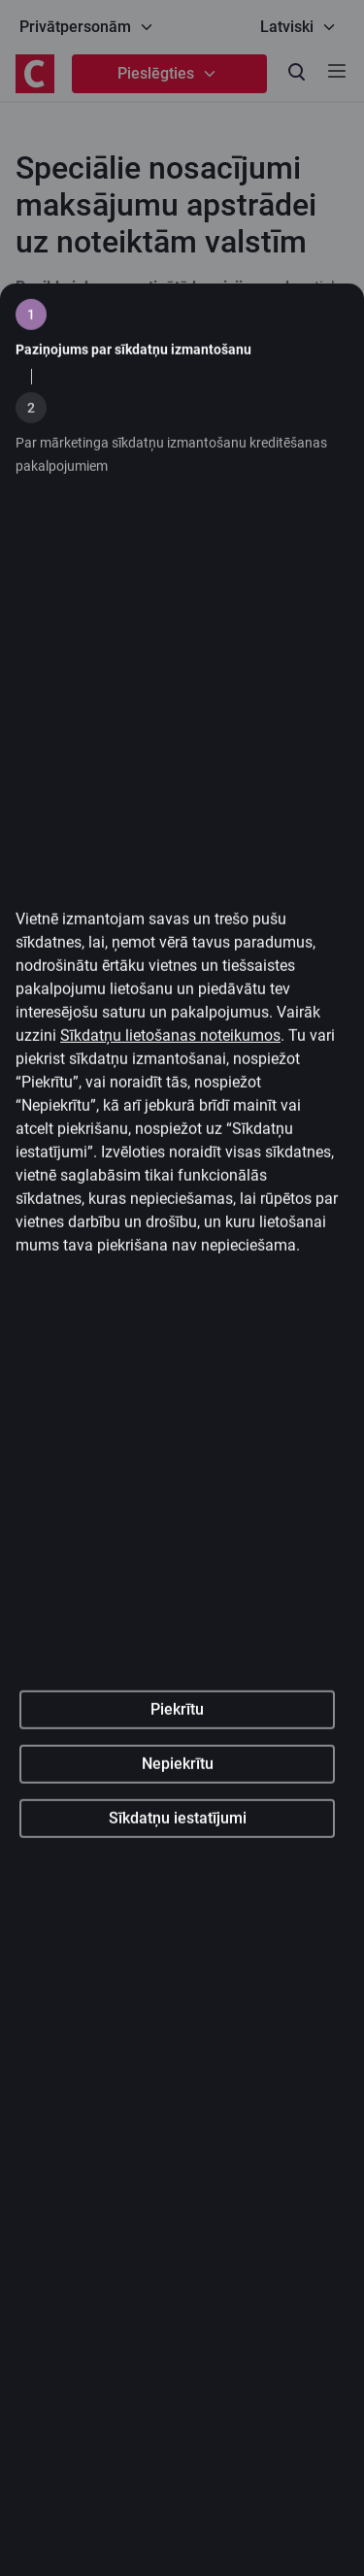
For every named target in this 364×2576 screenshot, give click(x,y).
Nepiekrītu (178, 1903)
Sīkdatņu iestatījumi (178, 1958)
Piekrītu (177, 1849)
